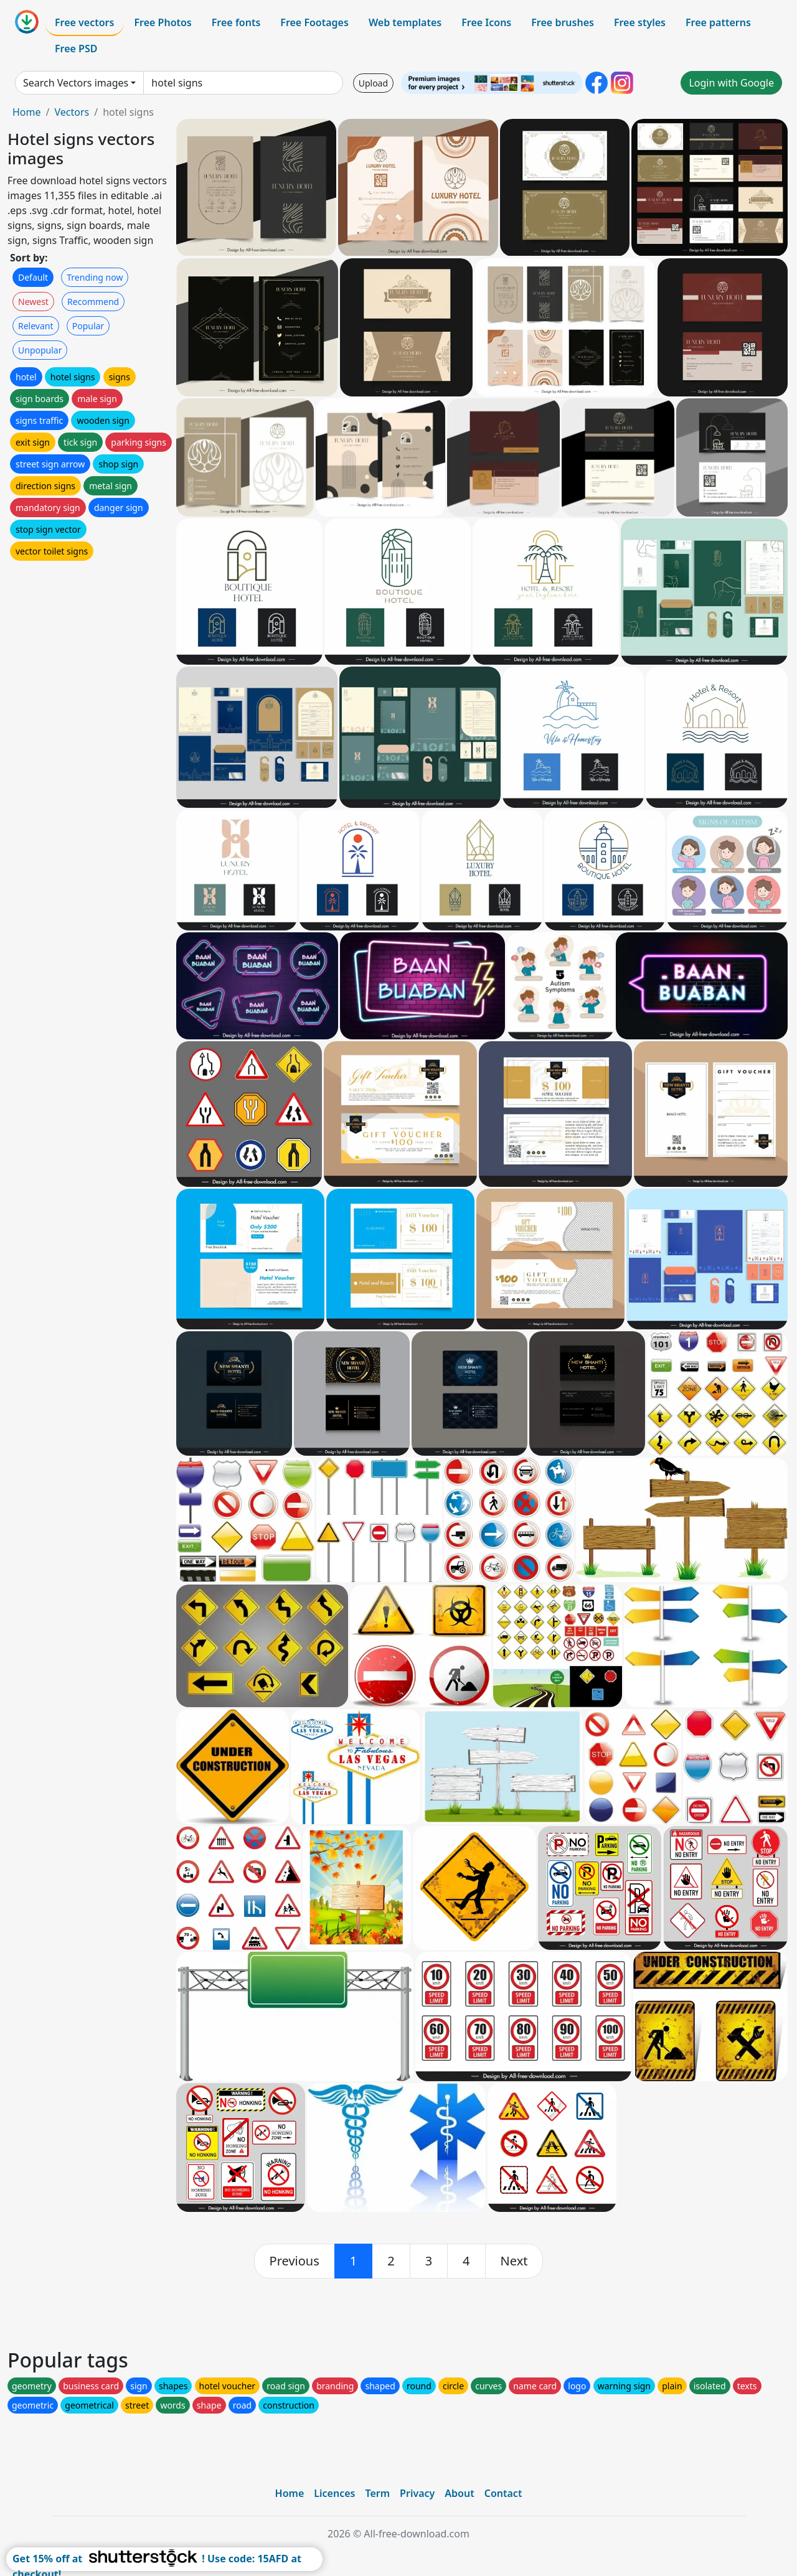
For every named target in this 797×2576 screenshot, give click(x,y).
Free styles (640, 22)
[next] (514, 2261)
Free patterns (718, 22)
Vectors (71, 112)
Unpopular (40, 350)
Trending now (95, 277)
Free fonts (236, 22)
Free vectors (84, 22)
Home (26, 112)
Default (33, 277)
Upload (373, 83)
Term (377, 2493)
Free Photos (162, 22)
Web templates (405, 22)
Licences (334, 2493)
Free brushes (562, 22)
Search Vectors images (75, 83)
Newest (33, 301)
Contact (503, 2493)
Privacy (417, 2493)
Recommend (93, 301)
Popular (88, 326)
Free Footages (314, 22)
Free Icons (486, 22)
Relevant (36, 326)
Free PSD (76, 48)
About (459, 2493)
